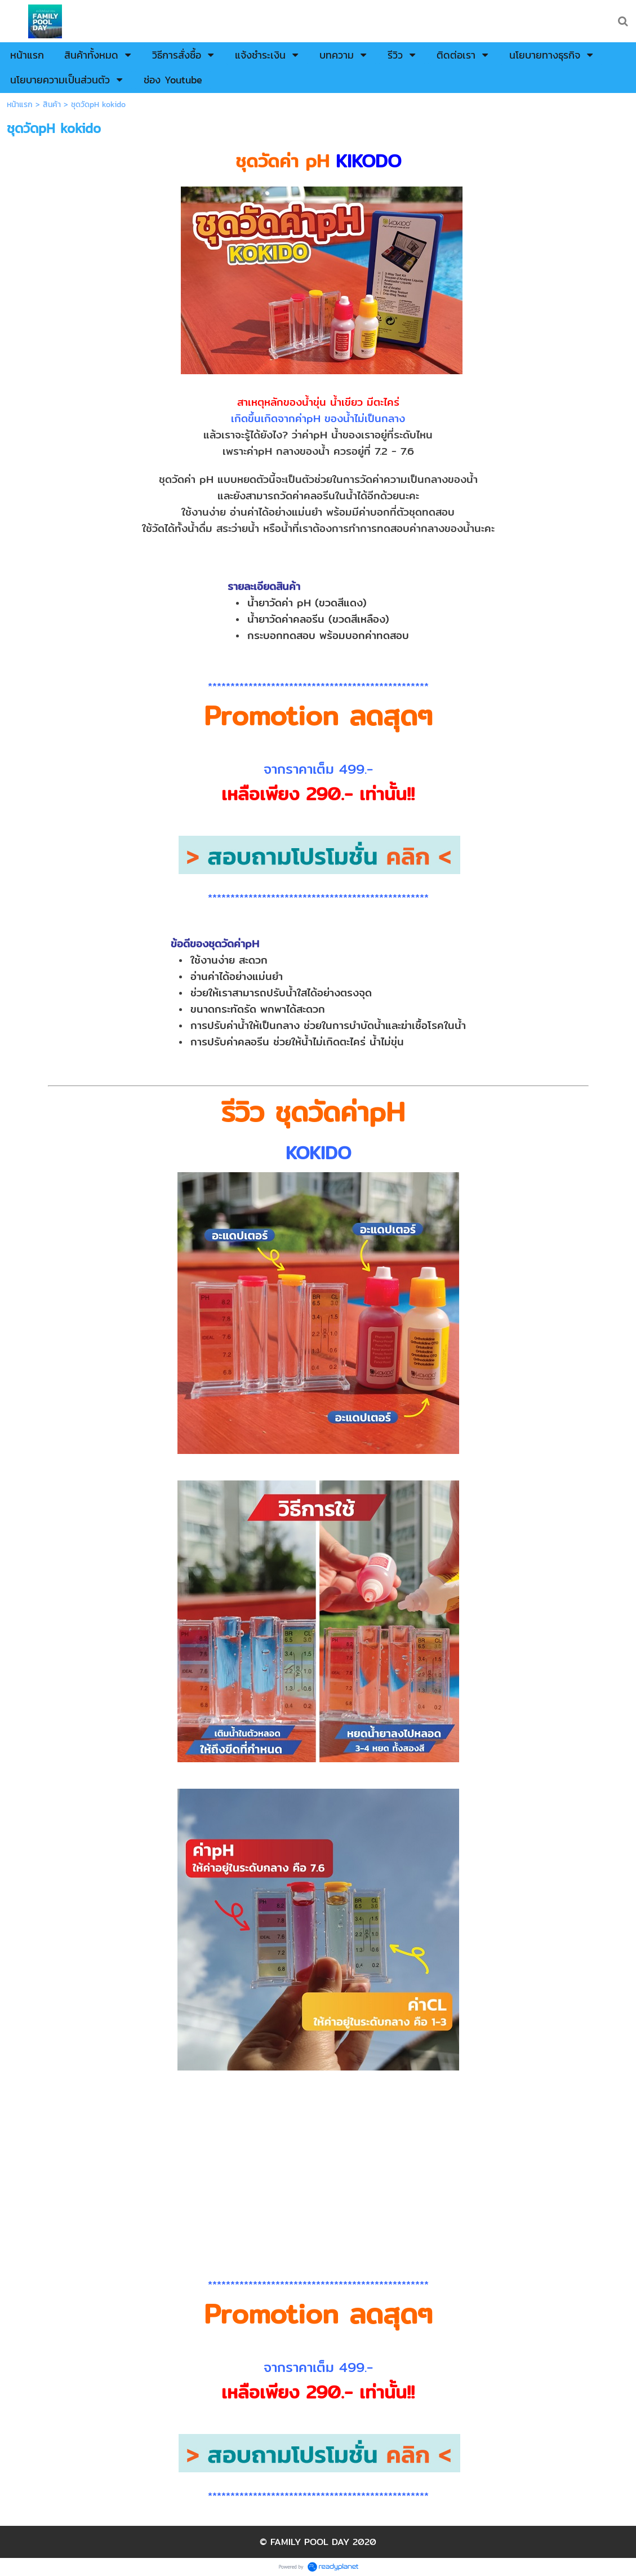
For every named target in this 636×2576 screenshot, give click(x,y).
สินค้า (52, 104)
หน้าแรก (20, 104)
